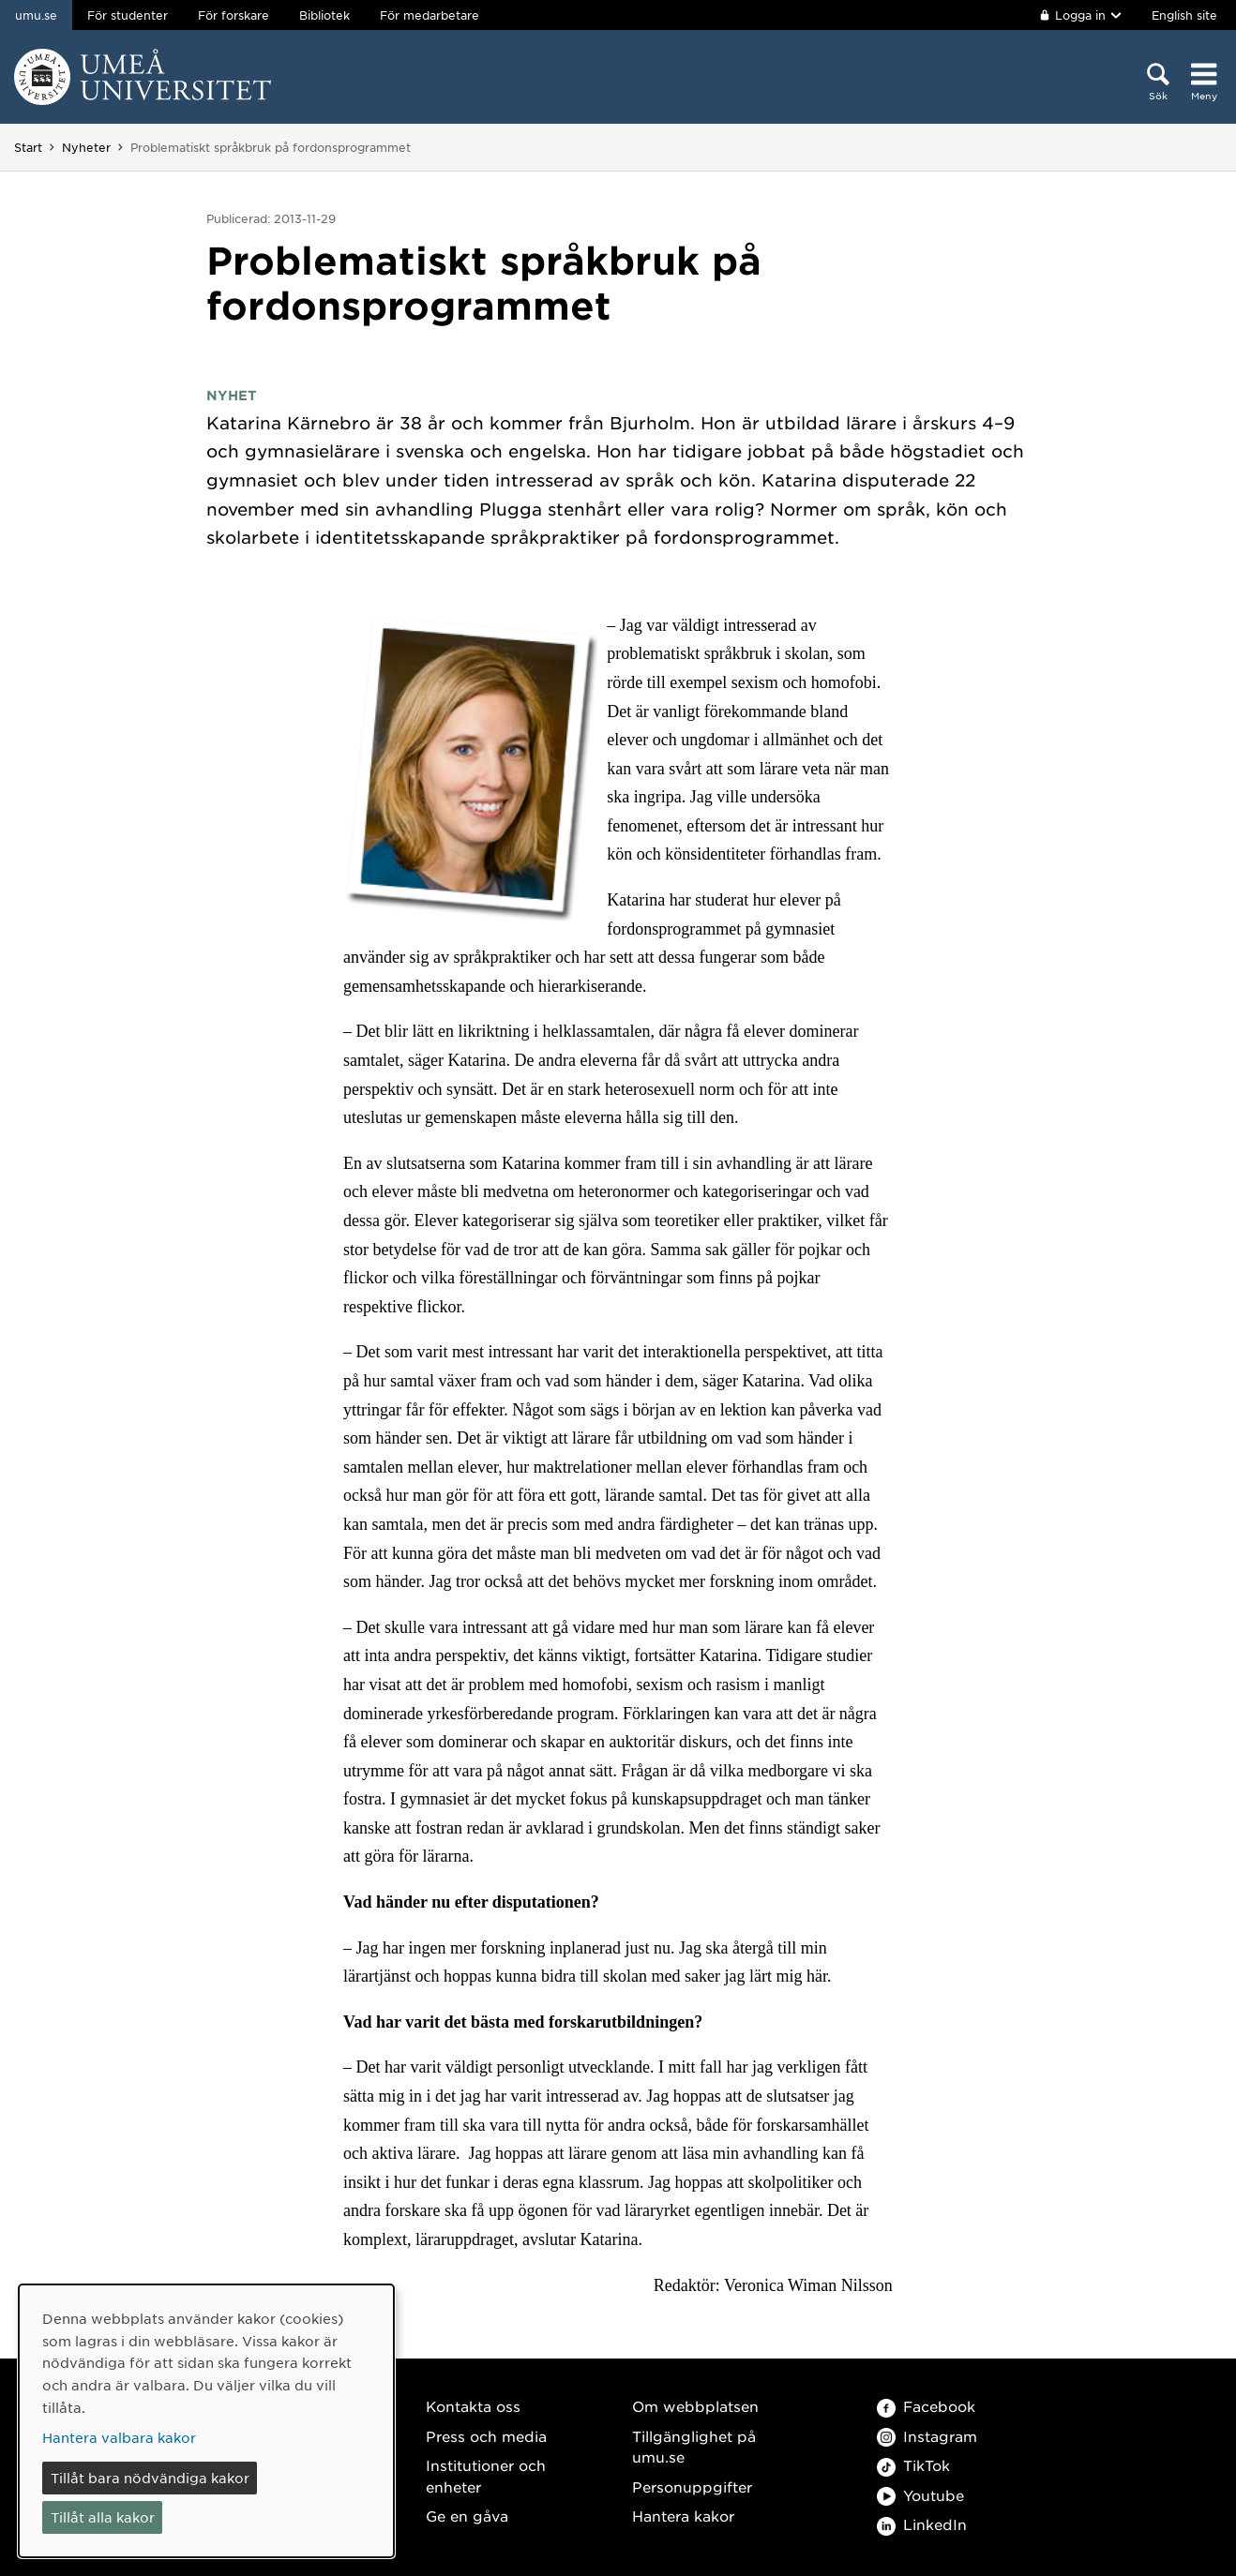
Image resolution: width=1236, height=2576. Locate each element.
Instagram (927, 2436)
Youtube (920, 2495)
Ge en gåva (467, 2515)
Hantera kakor (683, 2515)
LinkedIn (922, 2524)
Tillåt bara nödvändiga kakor (150, 2477)
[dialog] (206, 2420)
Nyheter (86, 147)
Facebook (926, 2406)
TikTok (913, 2465)
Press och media (486, 2436)
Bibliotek (324, 14)
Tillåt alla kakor (103, 2517)
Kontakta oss (473, 2406)
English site (1184, 14)
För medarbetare (429, 14)
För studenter (127, 14)
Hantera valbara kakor (119, 2437)
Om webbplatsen (695, 2406)
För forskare (233, 14)
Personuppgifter (692, 2486)
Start (28, 147)
